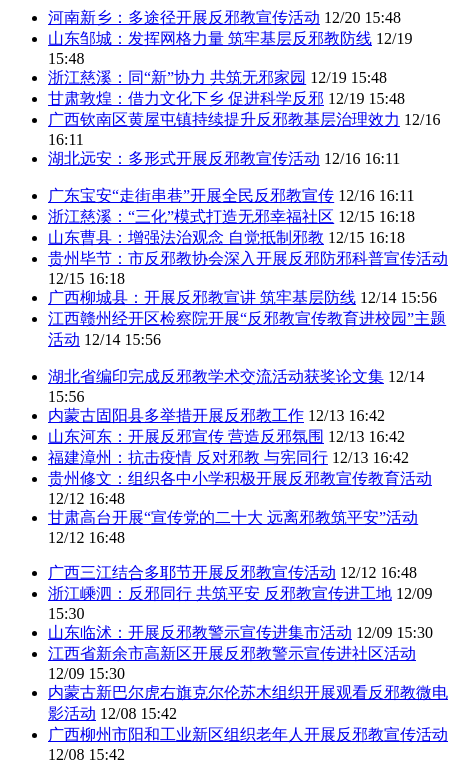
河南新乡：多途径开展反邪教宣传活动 (184, 17)
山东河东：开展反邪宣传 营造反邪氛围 (186, 436)
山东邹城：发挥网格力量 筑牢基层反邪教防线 (210, 38)
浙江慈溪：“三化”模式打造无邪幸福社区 (191, 216)
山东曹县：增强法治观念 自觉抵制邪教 (186, 237)
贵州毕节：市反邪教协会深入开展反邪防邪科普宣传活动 (248, 258)
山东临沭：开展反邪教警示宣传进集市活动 (200, 632)
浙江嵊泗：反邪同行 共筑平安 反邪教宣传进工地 (220, 593)
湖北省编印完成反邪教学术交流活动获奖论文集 (216, 376)
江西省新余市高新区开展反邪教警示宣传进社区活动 (232, 653)
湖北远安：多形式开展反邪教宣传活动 (184, 158)
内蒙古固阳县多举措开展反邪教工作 (176, 415)
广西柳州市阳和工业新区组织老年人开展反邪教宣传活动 (248, 734)
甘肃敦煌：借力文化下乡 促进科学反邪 (186, 98)
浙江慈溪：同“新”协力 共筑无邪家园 (177, 77)
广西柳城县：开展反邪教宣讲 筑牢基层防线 (202, 297)
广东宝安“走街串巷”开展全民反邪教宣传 (191, 195)
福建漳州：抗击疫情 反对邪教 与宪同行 (188, 457)
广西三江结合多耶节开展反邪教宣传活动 (192, 572)
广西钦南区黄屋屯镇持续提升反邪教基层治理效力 (224, 119)
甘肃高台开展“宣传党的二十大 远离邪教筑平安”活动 (233, 517)
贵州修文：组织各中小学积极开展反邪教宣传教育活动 (240, 478)
